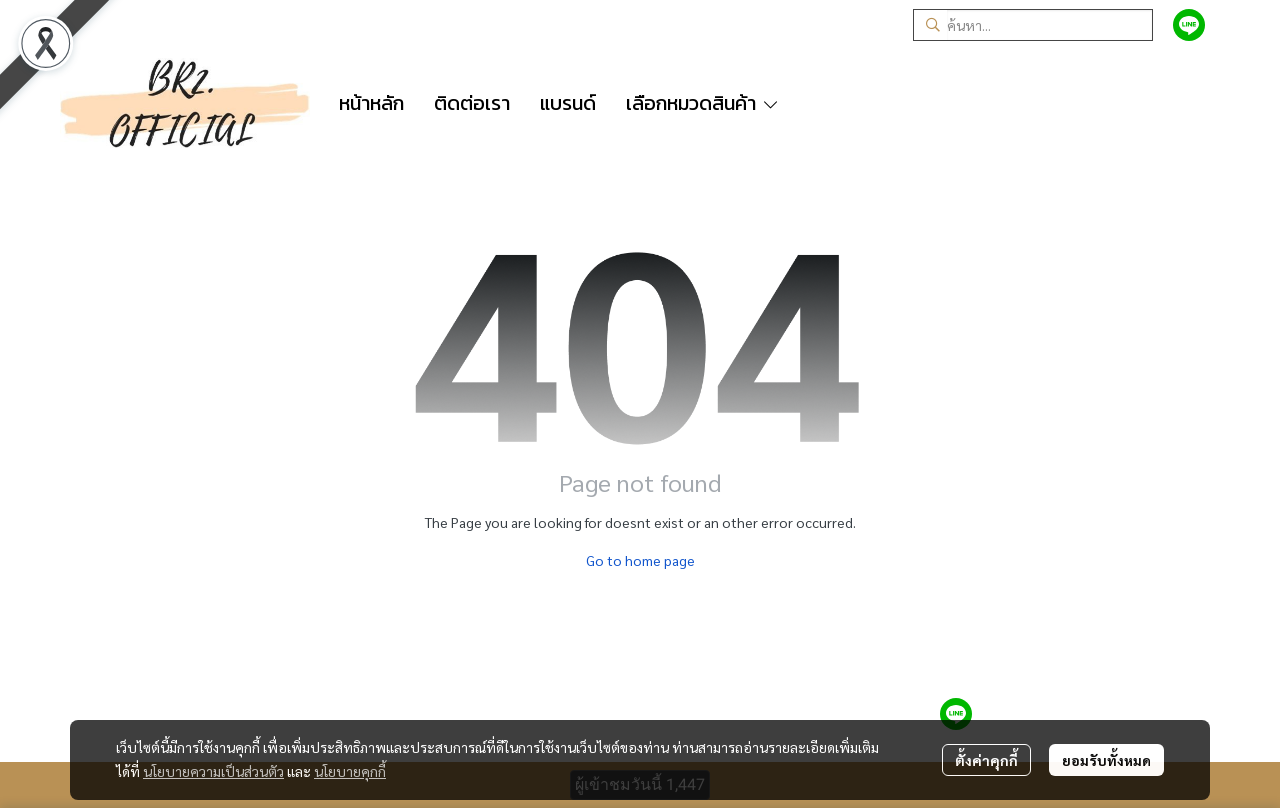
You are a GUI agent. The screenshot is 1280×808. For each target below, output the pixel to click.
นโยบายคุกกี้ (350, 771)
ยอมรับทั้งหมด (1106, 760)
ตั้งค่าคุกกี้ (986, 760)
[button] (1033, 25)
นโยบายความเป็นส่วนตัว (213, 771)
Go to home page (640, 560)
